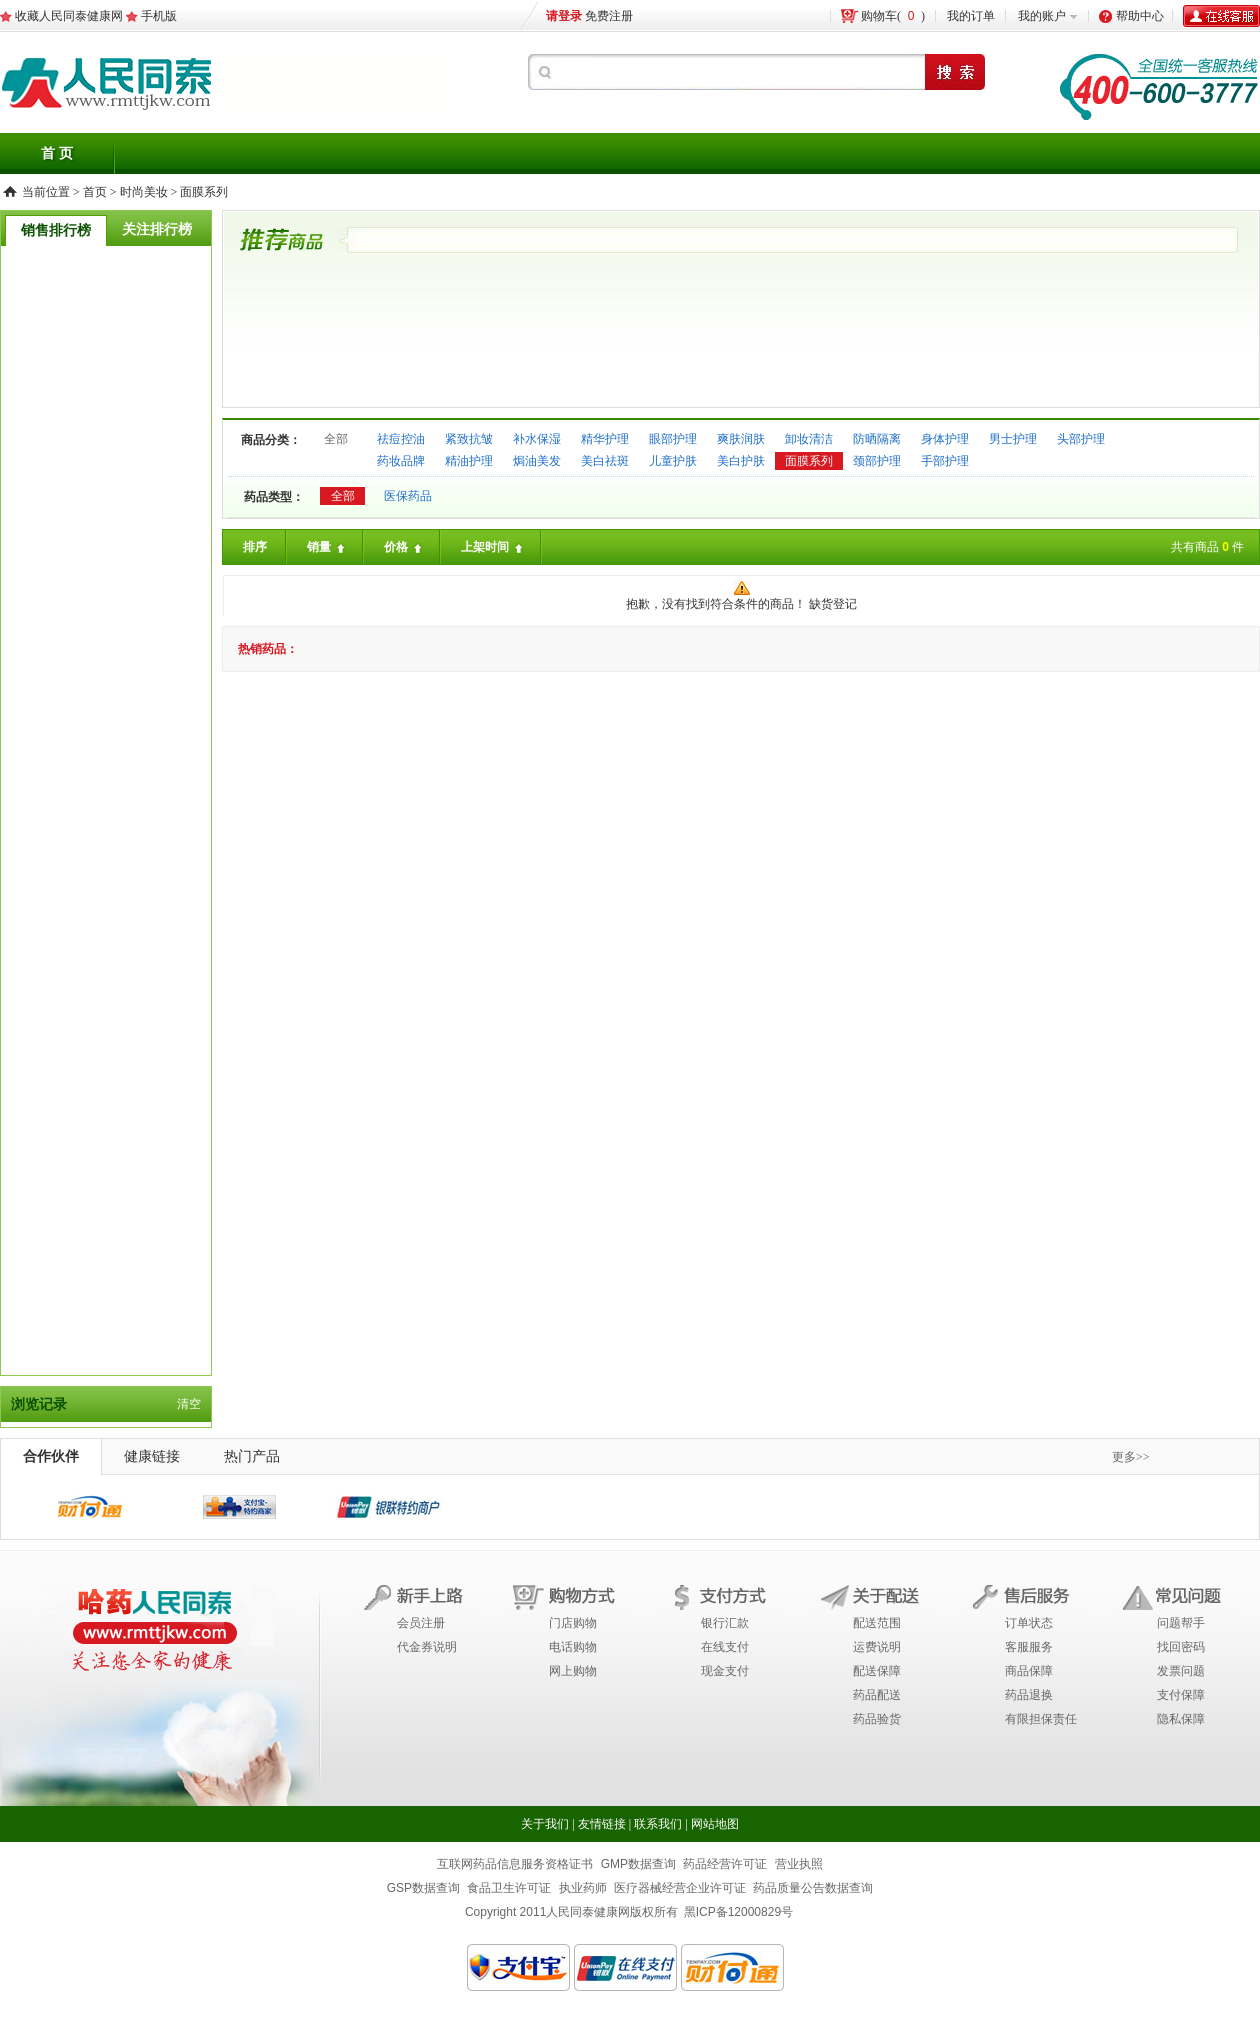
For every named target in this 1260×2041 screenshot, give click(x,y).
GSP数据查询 (423, 1888)
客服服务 (1029, 1647)
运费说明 (877, 1647)
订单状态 (1029, 1623)
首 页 (57, 153)
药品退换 (1029, 1695)
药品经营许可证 (725, 1864)
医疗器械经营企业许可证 (680, 1888)
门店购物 (573, 1623)
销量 (327, 547)
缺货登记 (833, 604)
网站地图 (715, 1824)
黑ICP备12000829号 (738, 1912)
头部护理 (1081, 439)
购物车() (893, 16)
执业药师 (583, 1888)
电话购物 (573, 1647)
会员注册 (421, 1623)
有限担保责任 (1041, 1719)
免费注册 (609, 16)
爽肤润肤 (741, 439)
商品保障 (1029, 1671)
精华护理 (605, 439)
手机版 (159, 16)
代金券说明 (427, 1647)
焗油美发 (537, 461)
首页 (95, 192)
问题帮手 (1181, 1623)
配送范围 (877, 1623)
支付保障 (1181, 1695)
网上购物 (573, 1671)
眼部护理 (673, 439)
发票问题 (1181, 1671)
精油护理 (469, 461)
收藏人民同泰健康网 (69, 16)
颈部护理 (877, 461)
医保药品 (408, 496)
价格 (404, 547)
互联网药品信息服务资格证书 (515, 1864)
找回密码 (1181, 1647)
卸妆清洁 (809, 439)
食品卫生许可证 (509, 1888)
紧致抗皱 (469, 439)
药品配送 (877, 1695)
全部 (336, 439)
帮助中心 (1140, 16)
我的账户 (1042, 16)
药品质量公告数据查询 (813, 1888)
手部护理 (945, 461)
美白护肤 (741, 461)
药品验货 (877, 1719)
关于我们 (545, 1824)
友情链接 (602, 1824)
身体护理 (945, 439)
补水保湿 (537, 439)
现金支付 (725, 1671)
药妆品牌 (401, 461)
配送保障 (877, 1671)
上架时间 (493, 547)
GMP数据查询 (638, 1864)
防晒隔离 (877, 439)
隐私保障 (1181, 1719)
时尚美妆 (144, 192)
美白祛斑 (605, 461)
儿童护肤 (673, 461)
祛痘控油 (401, 439)
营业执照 (799, 1864)
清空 (189, 1404)
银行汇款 (725, 1623)
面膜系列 (204, 192)
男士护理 (1013, 439)
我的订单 (971, 16)
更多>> (1131, 1457)
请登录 (564, 16)
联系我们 (658, 1824)
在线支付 (725, 1647)
